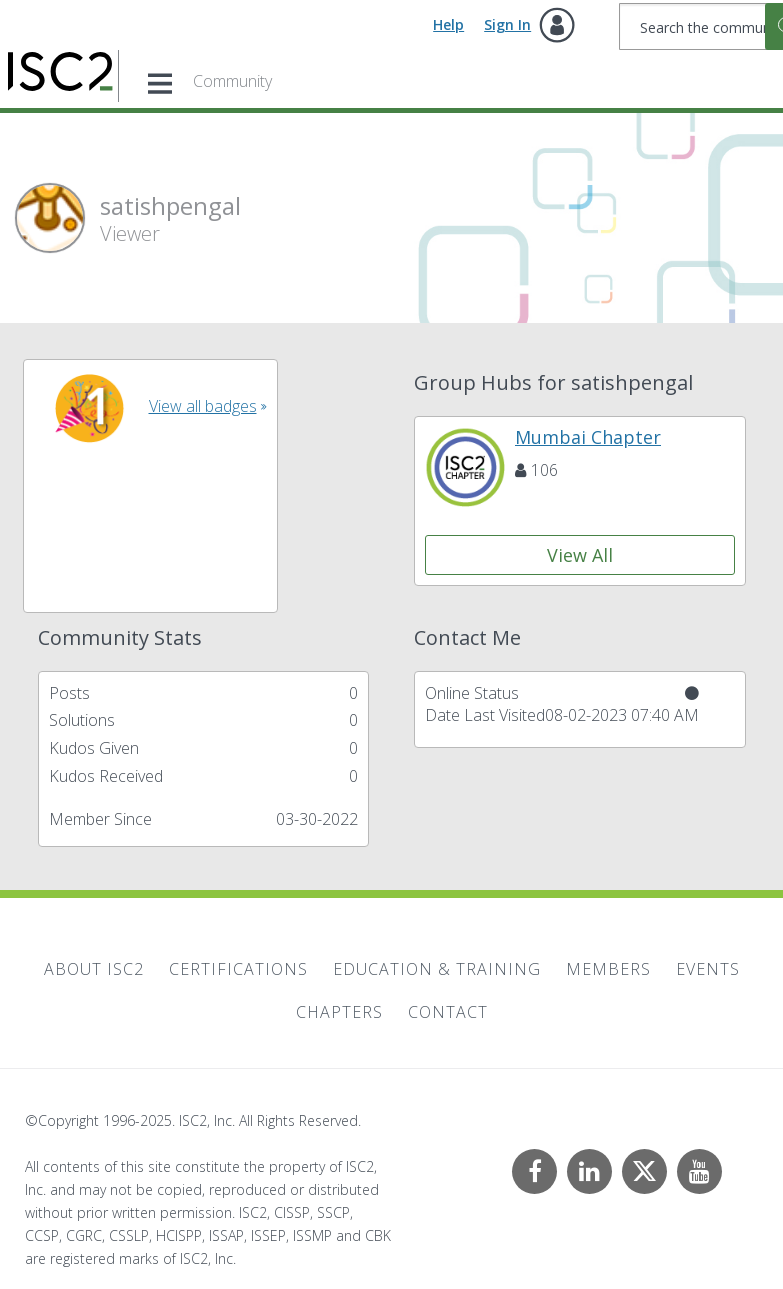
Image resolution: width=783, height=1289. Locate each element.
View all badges (203, 406)
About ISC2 (94, 969)
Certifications (238, 969)
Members (608, 969)
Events (708, 969)
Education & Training (437, 969)
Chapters (339, 1012)
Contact (448, 1012)
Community (232, 81)
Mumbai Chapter (588, 437)
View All (580, 555)
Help (448, 24)
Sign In (507, 24)
